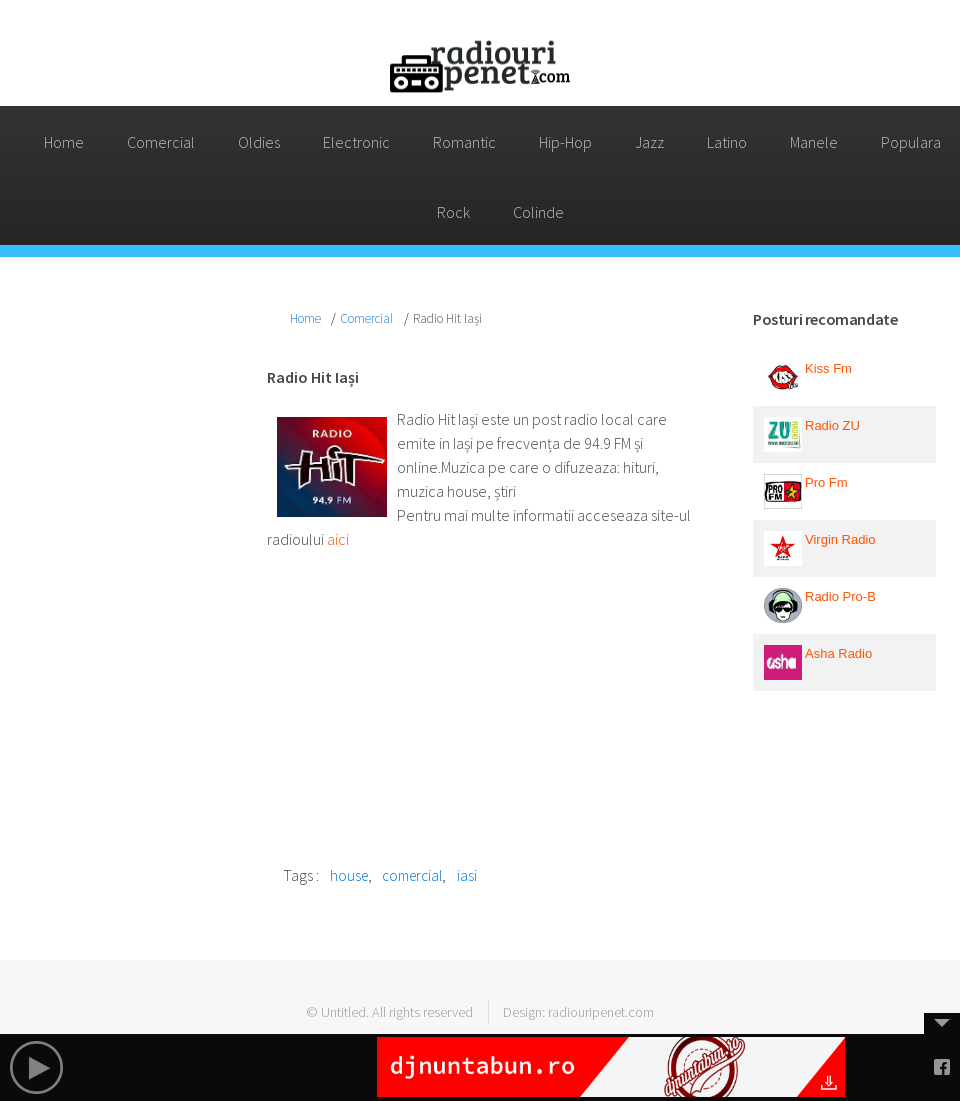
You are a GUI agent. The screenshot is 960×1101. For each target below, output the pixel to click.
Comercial (161, 142)
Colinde (538, 212)
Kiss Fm (828, 368)
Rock (453, 212)
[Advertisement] (115, 605)
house (349, 875)
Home (64, 142)
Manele (814, 142)
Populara (911, 142)
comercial (412, 875)
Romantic (464, 142)
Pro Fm (826, 482)
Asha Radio (838, 653)
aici (338, 539)
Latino (727, 142)
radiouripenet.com (601, 1012)
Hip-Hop (565, 142)
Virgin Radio (840, 539)
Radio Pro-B (840, 596)
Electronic (356, 142)
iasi (467, 875)
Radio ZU (832, 425)
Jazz (649, 142)
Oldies (259, 142)
